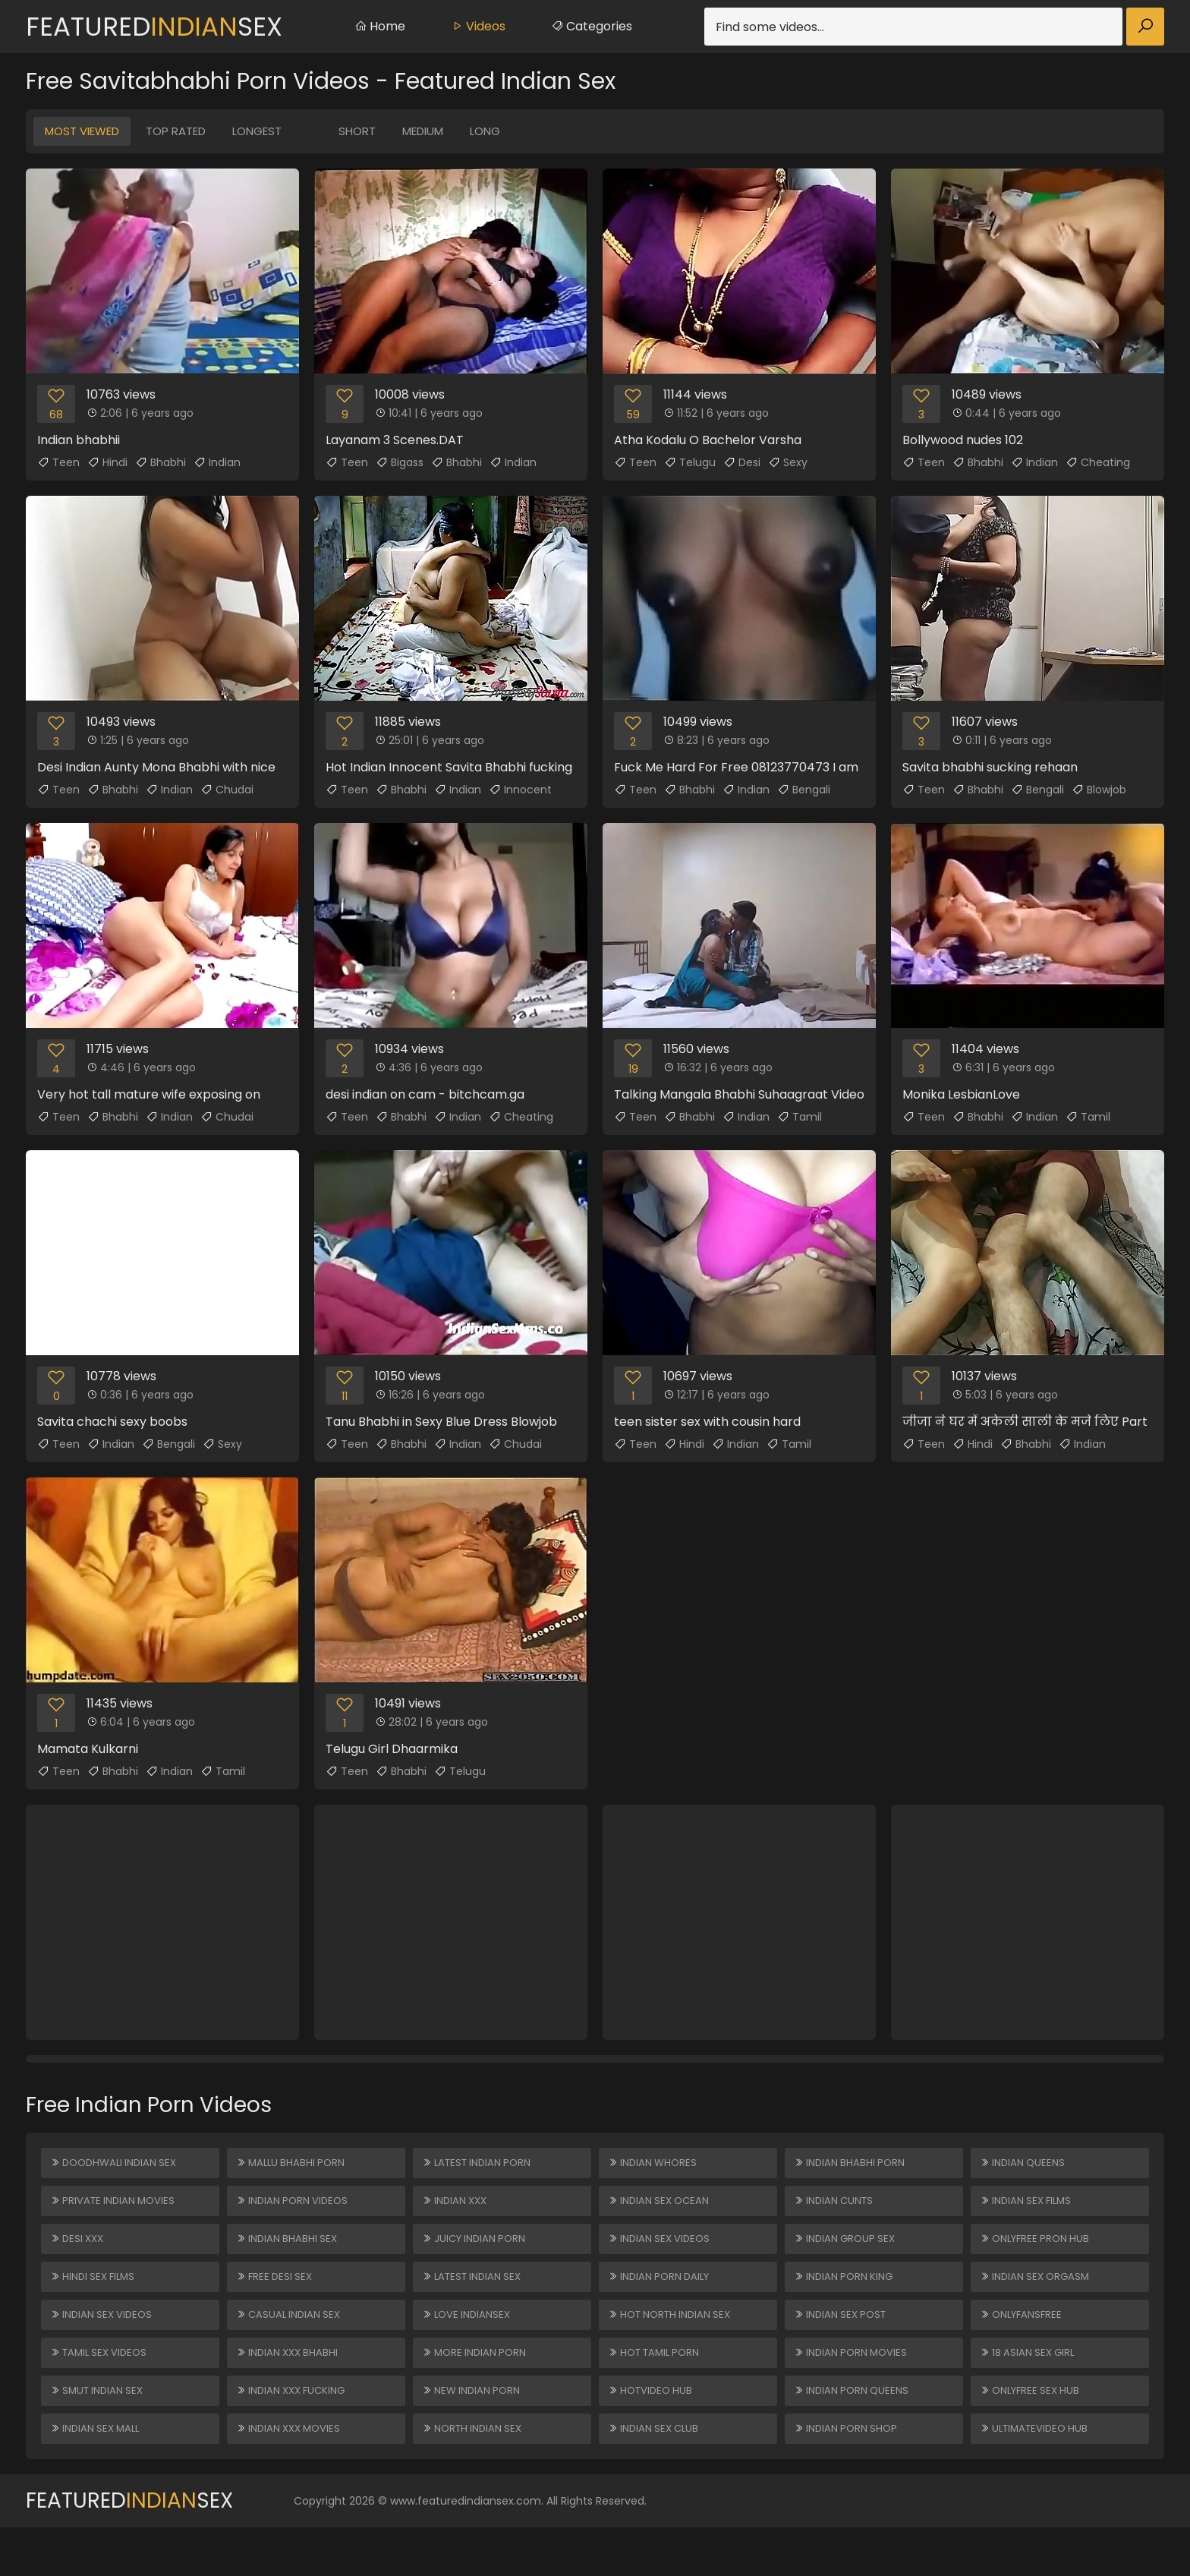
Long (485, 131)
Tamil (799, 1116)
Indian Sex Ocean (661, 2210)
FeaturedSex (154, 26)
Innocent (520, 789)
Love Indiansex (468, 2342)
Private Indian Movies (115, 2210)
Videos (478, 26)
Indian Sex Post (843, 2342)
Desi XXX (79, 2254)
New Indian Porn (473, 2430)
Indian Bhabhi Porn (851, 2166)
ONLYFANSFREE (1024, 2342)
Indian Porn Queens (854, 2430)
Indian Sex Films (1029, 2210)
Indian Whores (654, 2166)
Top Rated (176, 131)
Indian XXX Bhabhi (290, 2386)
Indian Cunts (836, 2210)
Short (357, 131)
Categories (591, 26)
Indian (217, 462)
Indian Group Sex (847, 2254)
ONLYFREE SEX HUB (1033, 2430)
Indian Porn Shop (848, 2474)
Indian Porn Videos (295, 2210)
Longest (257, 131)
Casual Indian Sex (291, 2342)
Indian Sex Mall (98, 2474)
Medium (422, 131)
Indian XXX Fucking (294, 2430)
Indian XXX (457, 2210)
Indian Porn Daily (662, 2298)
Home (379, 26)
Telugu (690, 462)
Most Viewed (82, 131)
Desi (741, 462)
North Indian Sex (475, 2474)
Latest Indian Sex (475, 2298)
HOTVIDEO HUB (653, 2430)
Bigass (399, 462)
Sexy (788, 462)
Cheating (1098, 462)
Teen (58, 462)
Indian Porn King (846, 2298)
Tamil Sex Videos (102, 2386)
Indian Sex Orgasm (1038, 2298)
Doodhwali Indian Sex (117, 2166)
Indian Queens (1024, 2166)
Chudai (226, 789)
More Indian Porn (477, 2386)
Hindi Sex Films (95, 2298)
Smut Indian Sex (100, 2430)
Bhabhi (160, 462)
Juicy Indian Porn (477, 2254)
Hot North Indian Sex (674, 2342)
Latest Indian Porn (480, 2166)
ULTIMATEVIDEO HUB (1038, 2474)
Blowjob (1099, 789)
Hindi (107, 462)
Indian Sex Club (656, 2474)
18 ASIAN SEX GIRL (1030, 2386)
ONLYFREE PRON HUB (1038, 2254)
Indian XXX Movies (292, 2474)
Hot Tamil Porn (658, 2386)
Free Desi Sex (276, 2298)
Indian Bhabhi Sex (289, 2254)
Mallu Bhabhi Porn (293, 2166)
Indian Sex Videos (104, 2342)
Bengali (803, 789)
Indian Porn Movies (853, 2386)
